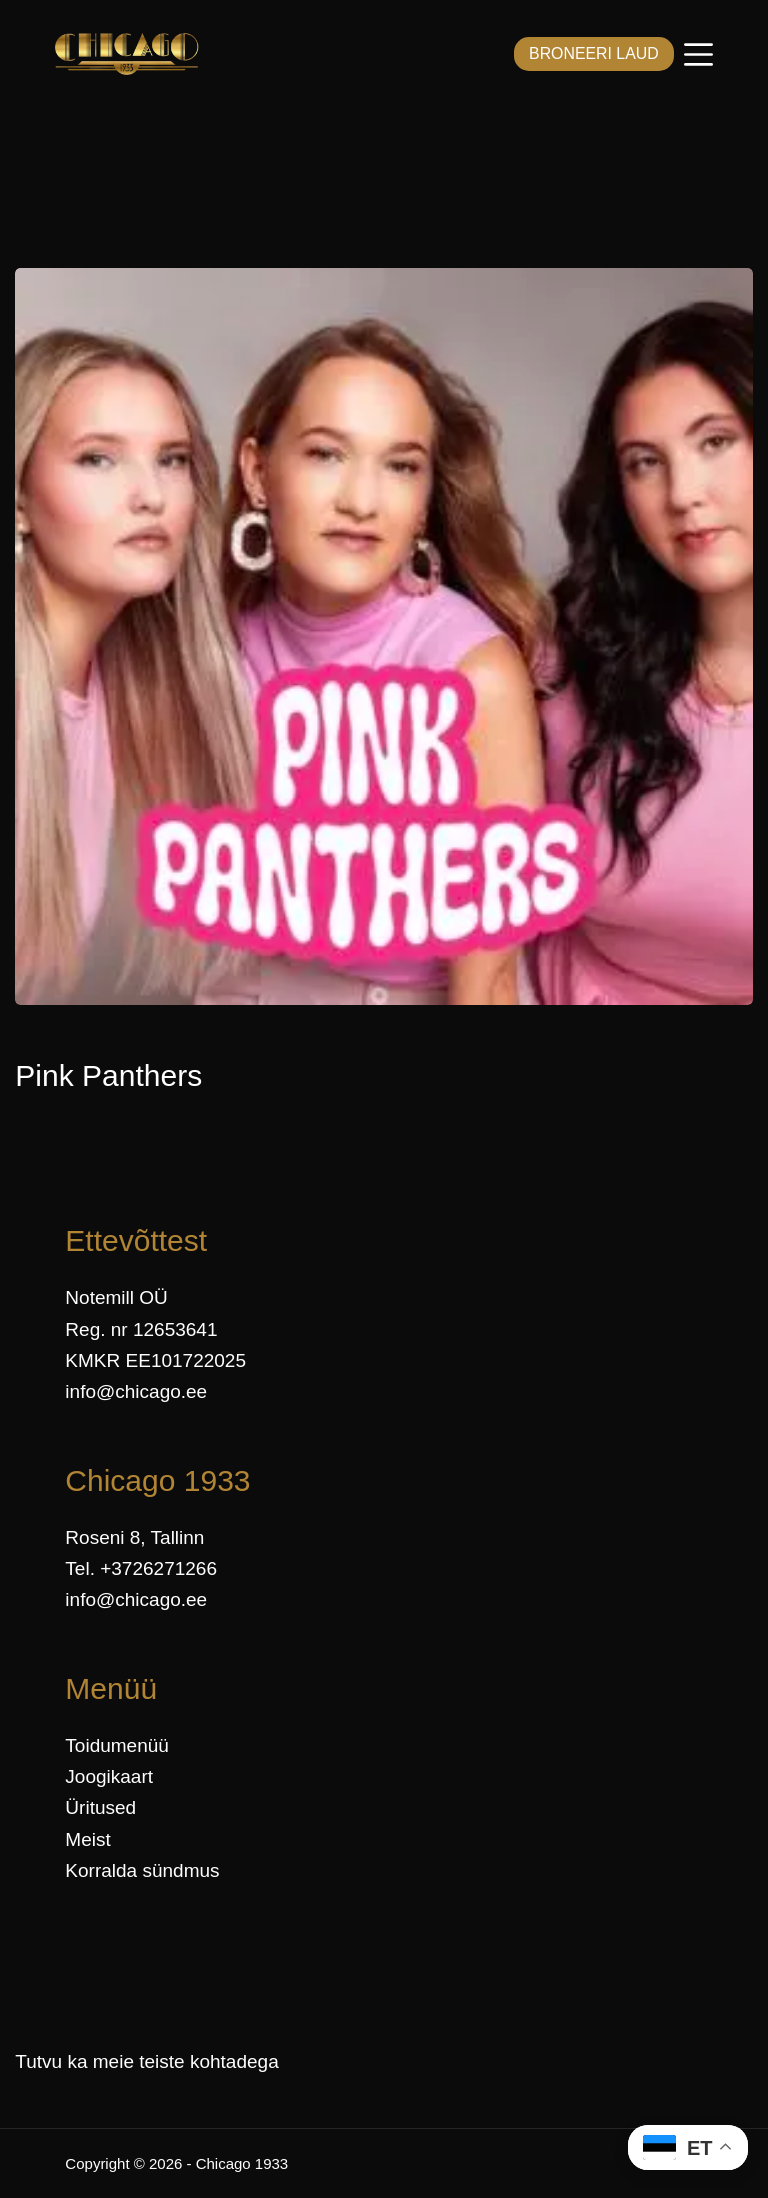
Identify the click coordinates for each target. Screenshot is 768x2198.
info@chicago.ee (136, 1391)
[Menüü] (698, 54)
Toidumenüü (117, 1745)
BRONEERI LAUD (589, 53)
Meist (87, 1839)
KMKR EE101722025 (155, 1360)
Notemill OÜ (116, 1297)
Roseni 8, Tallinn (134, 1537)
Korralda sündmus (142, 1870)
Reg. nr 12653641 (141, 1329)
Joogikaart (109, 1776)
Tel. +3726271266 (141, 1568)
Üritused (100, 1807)
